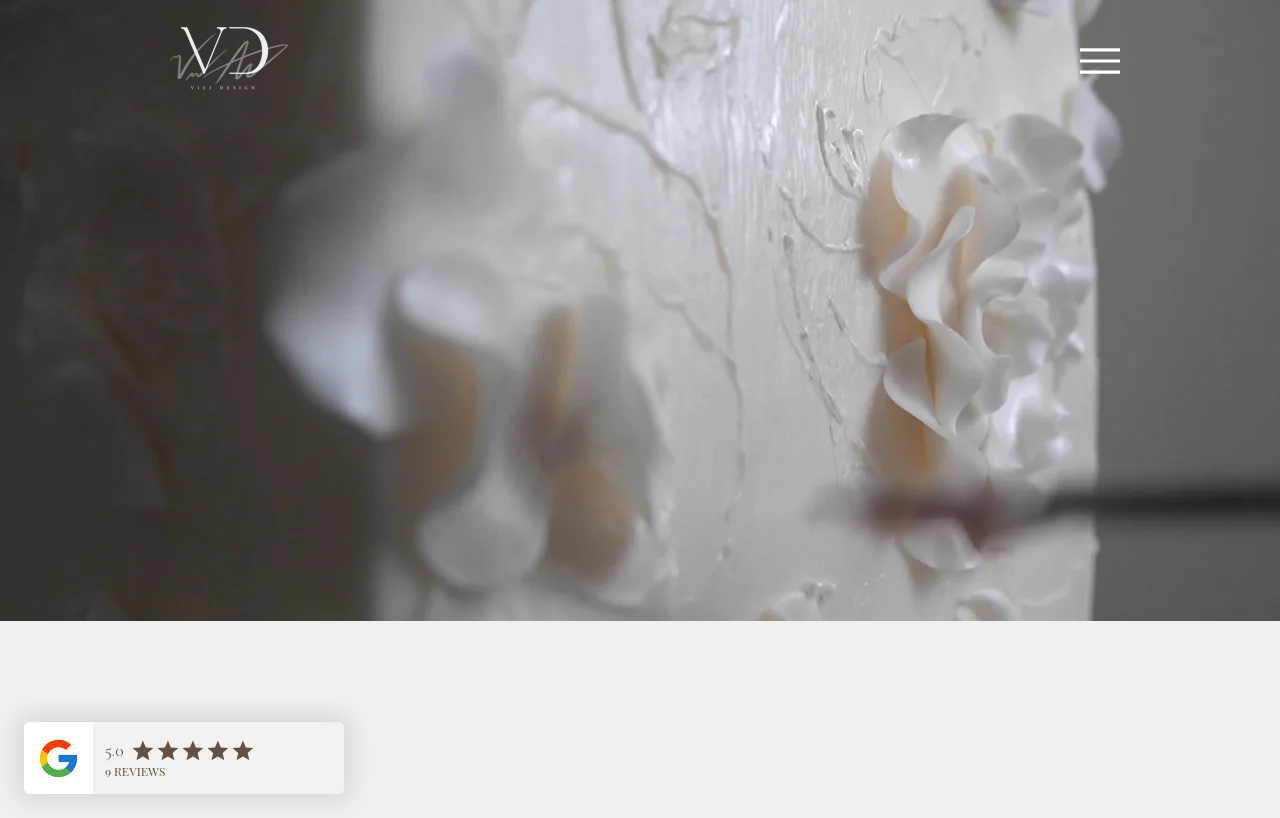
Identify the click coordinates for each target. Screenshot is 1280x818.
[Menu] (1099, 60)
